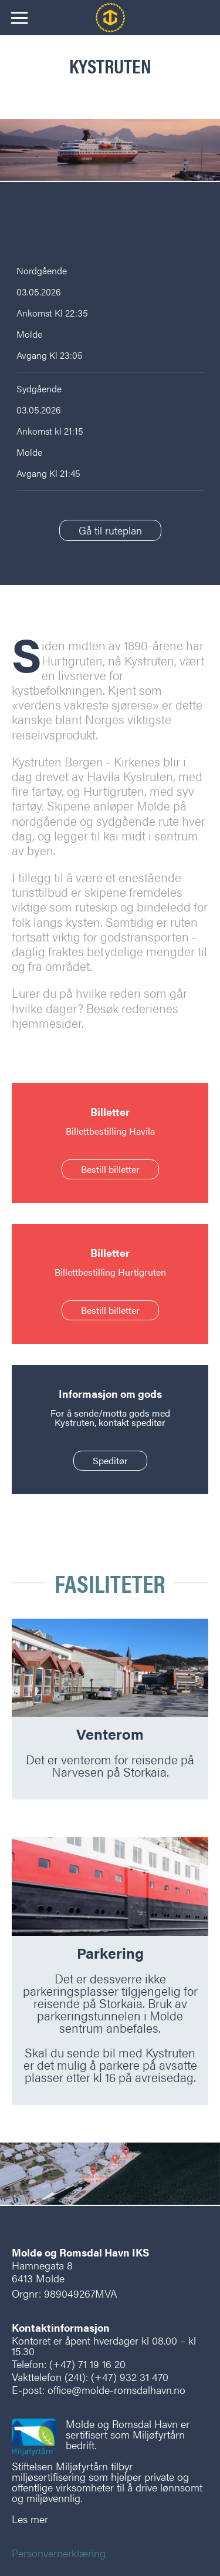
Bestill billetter (110, 1169)
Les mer (30, 2518)
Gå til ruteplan (110, 530)
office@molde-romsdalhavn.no (116, 2389)
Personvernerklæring (59, 2552)
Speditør (110, 1460)
